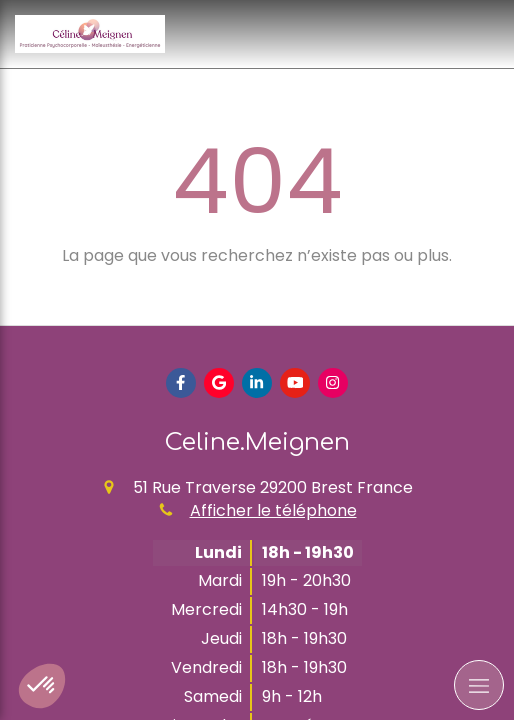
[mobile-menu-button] (479, 685)
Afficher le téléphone (273, 511)
